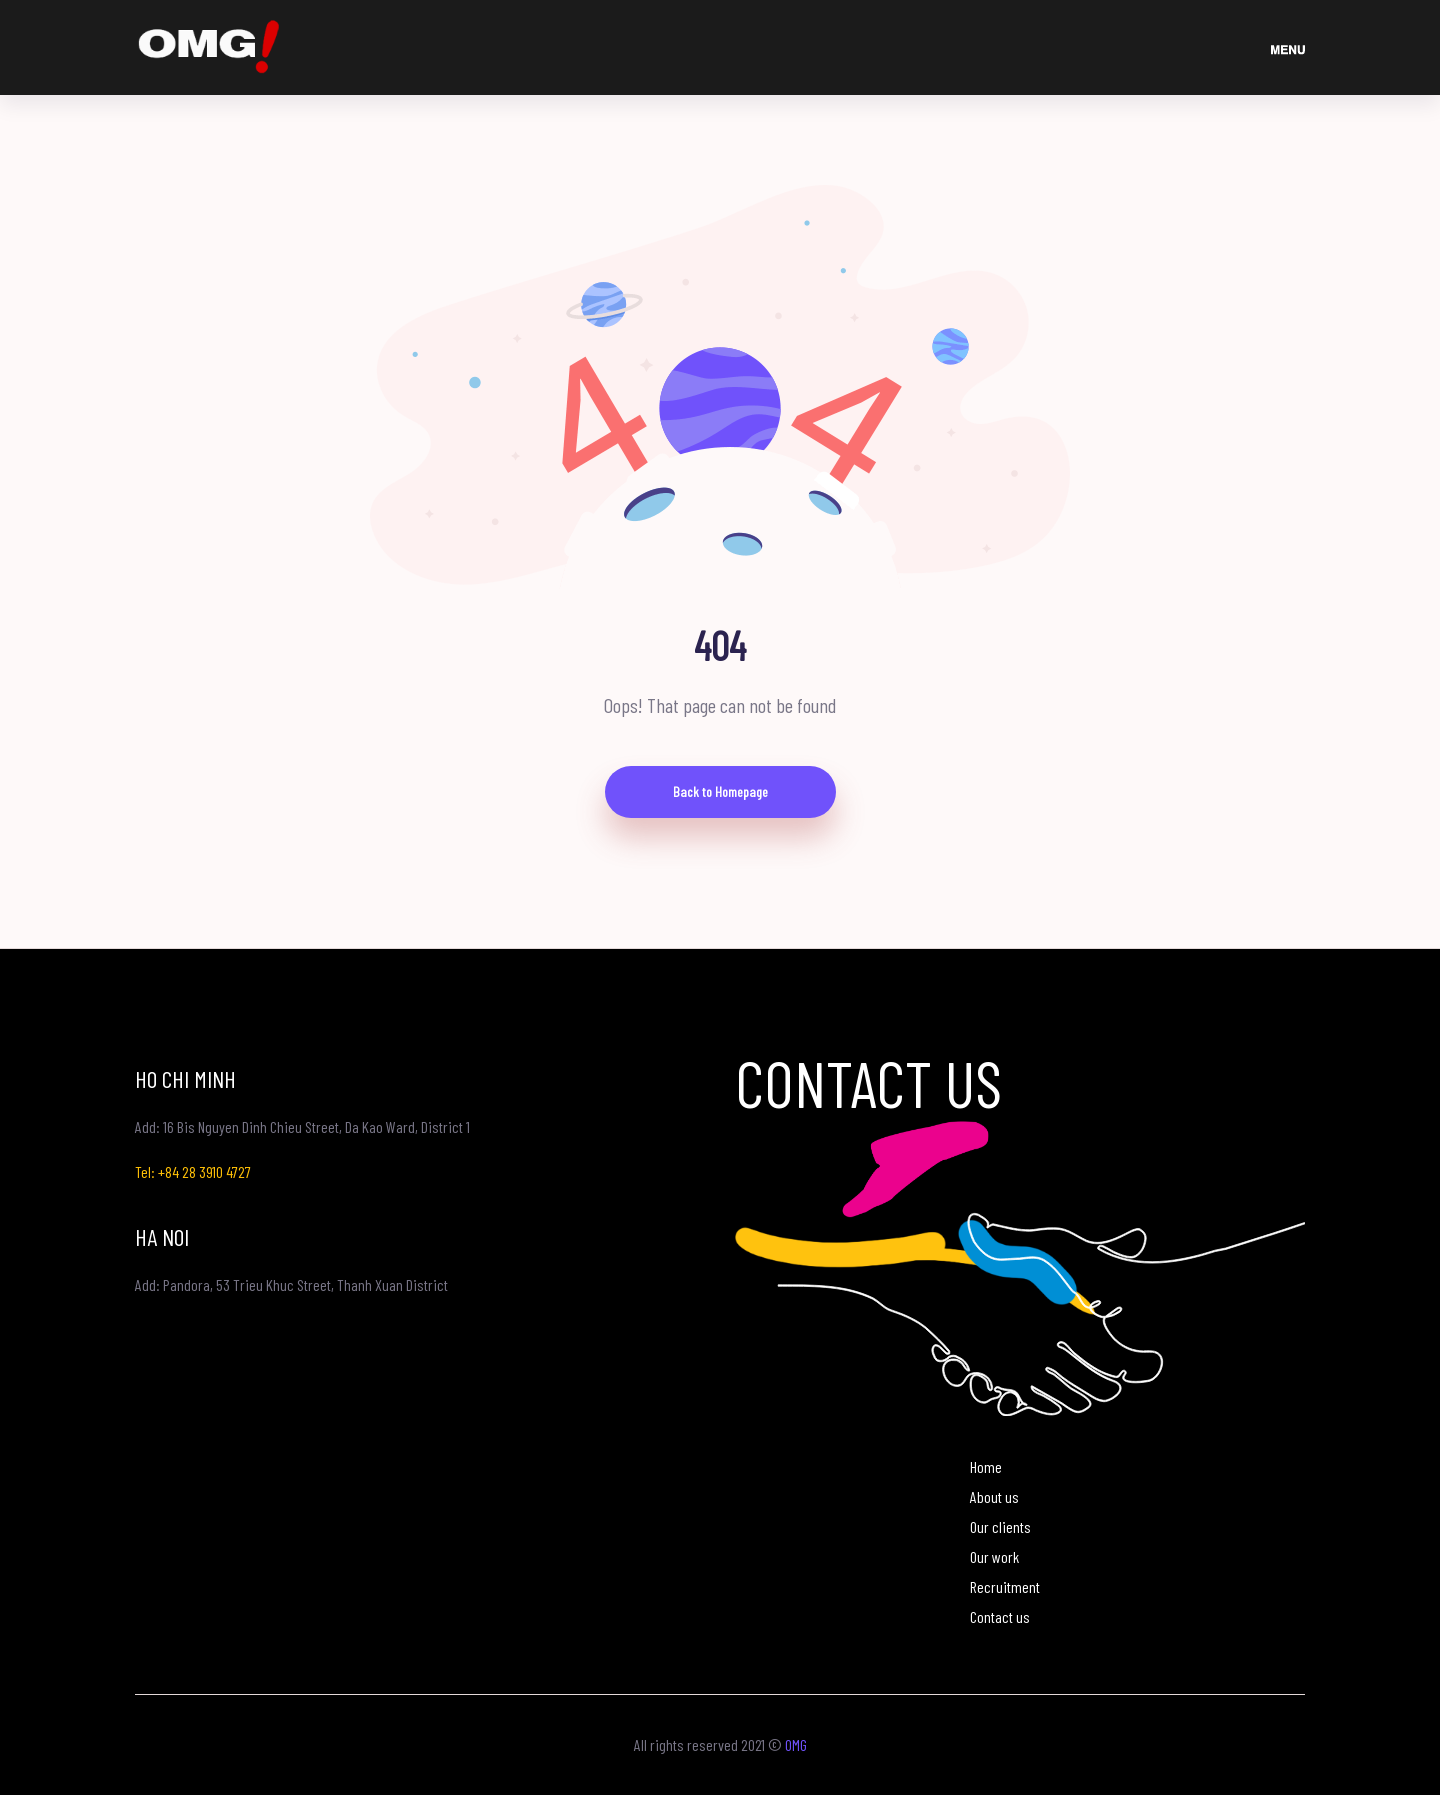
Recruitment (1005, 1586)
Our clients (1000, 1526)
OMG (796, 1744)
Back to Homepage (720, 791)
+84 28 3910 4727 (204, 1171)
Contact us (1000, 1616)
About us (994, 1496)
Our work (994, 1556)
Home (986, 1466)
